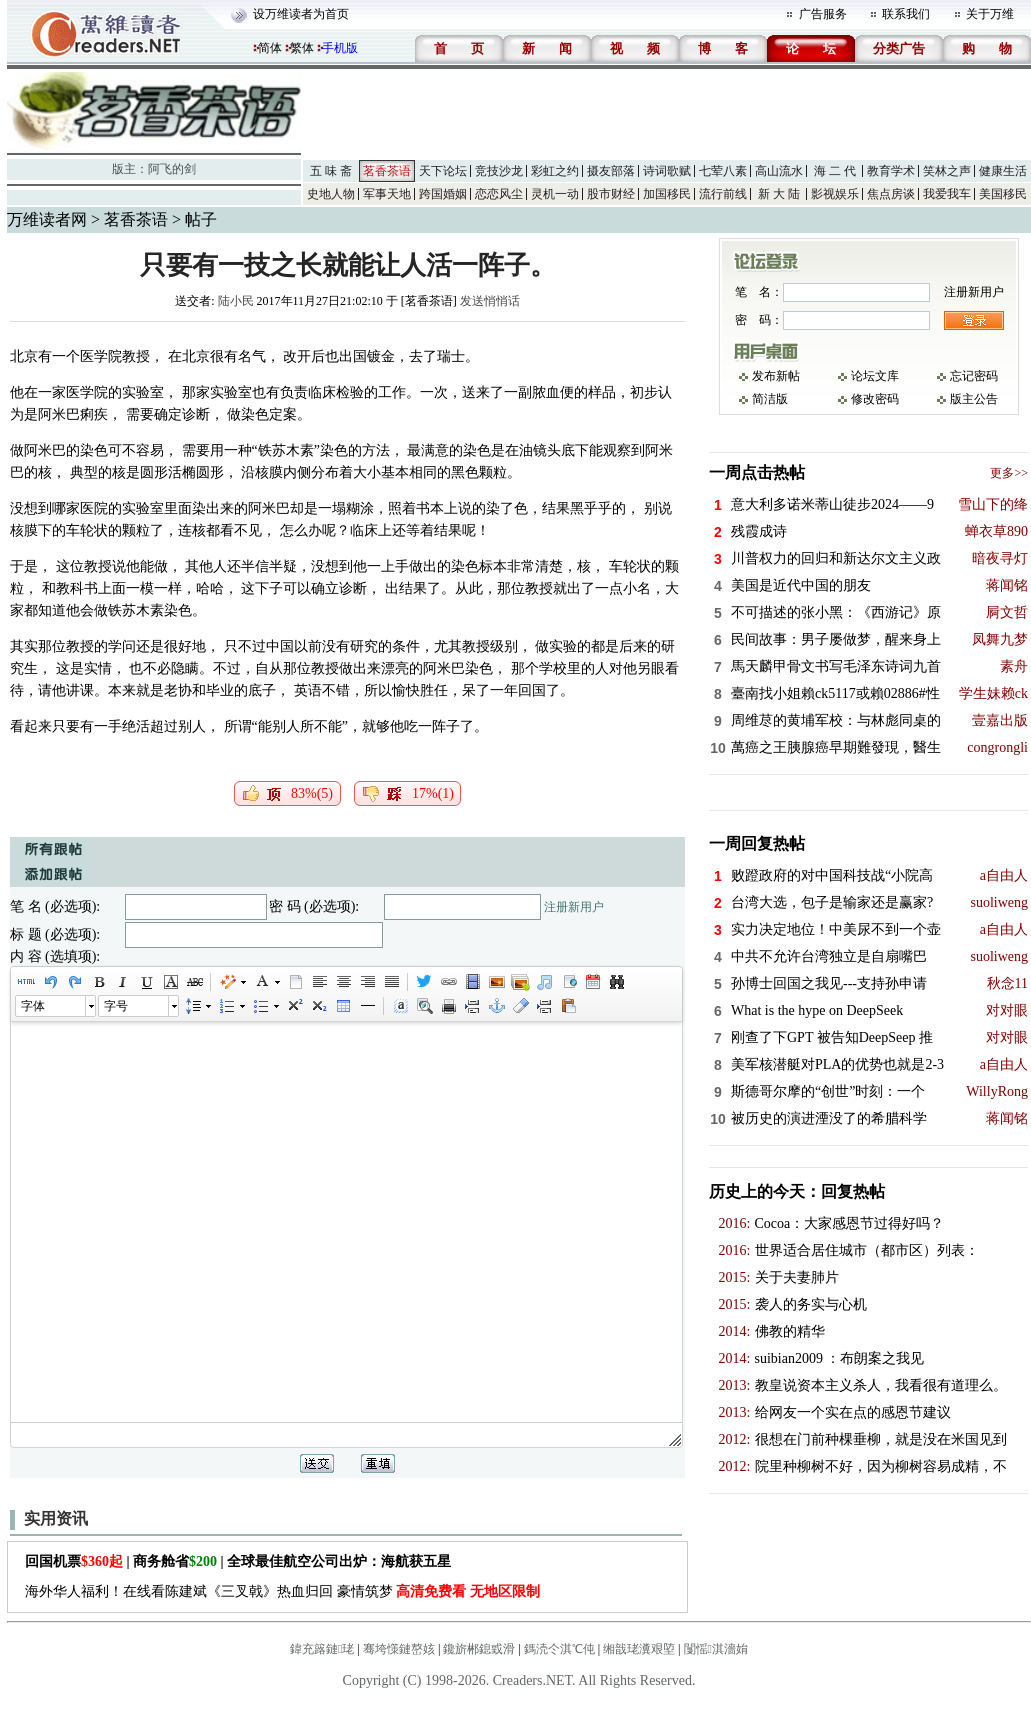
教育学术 (891, 171)
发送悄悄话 (490, 301)
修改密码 (875, 399)
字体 (33, 1006)
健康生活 (1003, 171)
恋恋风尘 (499, 194)
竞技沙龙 (499, 171)
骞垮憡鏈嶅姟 (399, 1649)
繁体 (302, 48)
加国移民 (667, 194)
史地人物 (331, 194)
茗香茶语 (387, 171)
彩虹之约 (555, 171)
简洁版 (770, 399)
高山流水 (779, 171)
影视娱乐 (835, 194)
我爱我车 (947, 194)
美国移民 (1003, 194)
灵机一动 (555, 194)
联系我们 (906, 14)
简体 (270, 48)
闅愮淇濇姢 (716, 1649)
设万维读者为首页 (301, 14)
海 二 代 (835, 171)
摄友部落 (611, 171)
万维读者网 (47, 219)
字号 (116, 1006)
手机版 (340, 48)
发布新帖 (776, 376)
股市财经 (611, 194)
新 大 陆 (779, 194)
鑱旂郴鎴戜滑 (479, 1649)
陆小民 (236, 301)
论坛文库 (875, 376)
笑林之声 (947, 171)
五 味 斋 (331, 171)
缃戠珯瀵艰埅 (639, 1649)
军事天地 (387, 194)
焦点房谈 (891, 194)
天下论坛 (443, 171)
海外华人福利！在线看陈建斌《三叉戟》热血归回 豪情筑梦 (282, 1591)
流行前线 (723, 194)
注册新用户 (574, 907)
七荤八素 (723, 171)
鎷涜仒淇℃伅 (559, 1649)
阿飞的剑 (172, 169)
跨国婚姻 (443, 194)
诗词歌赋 (667, 171)
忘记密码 (974, 376)
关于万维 (990, 14)
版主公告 (974, 399)
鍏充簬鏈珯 (322, 1649)
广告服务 (823, 14)
